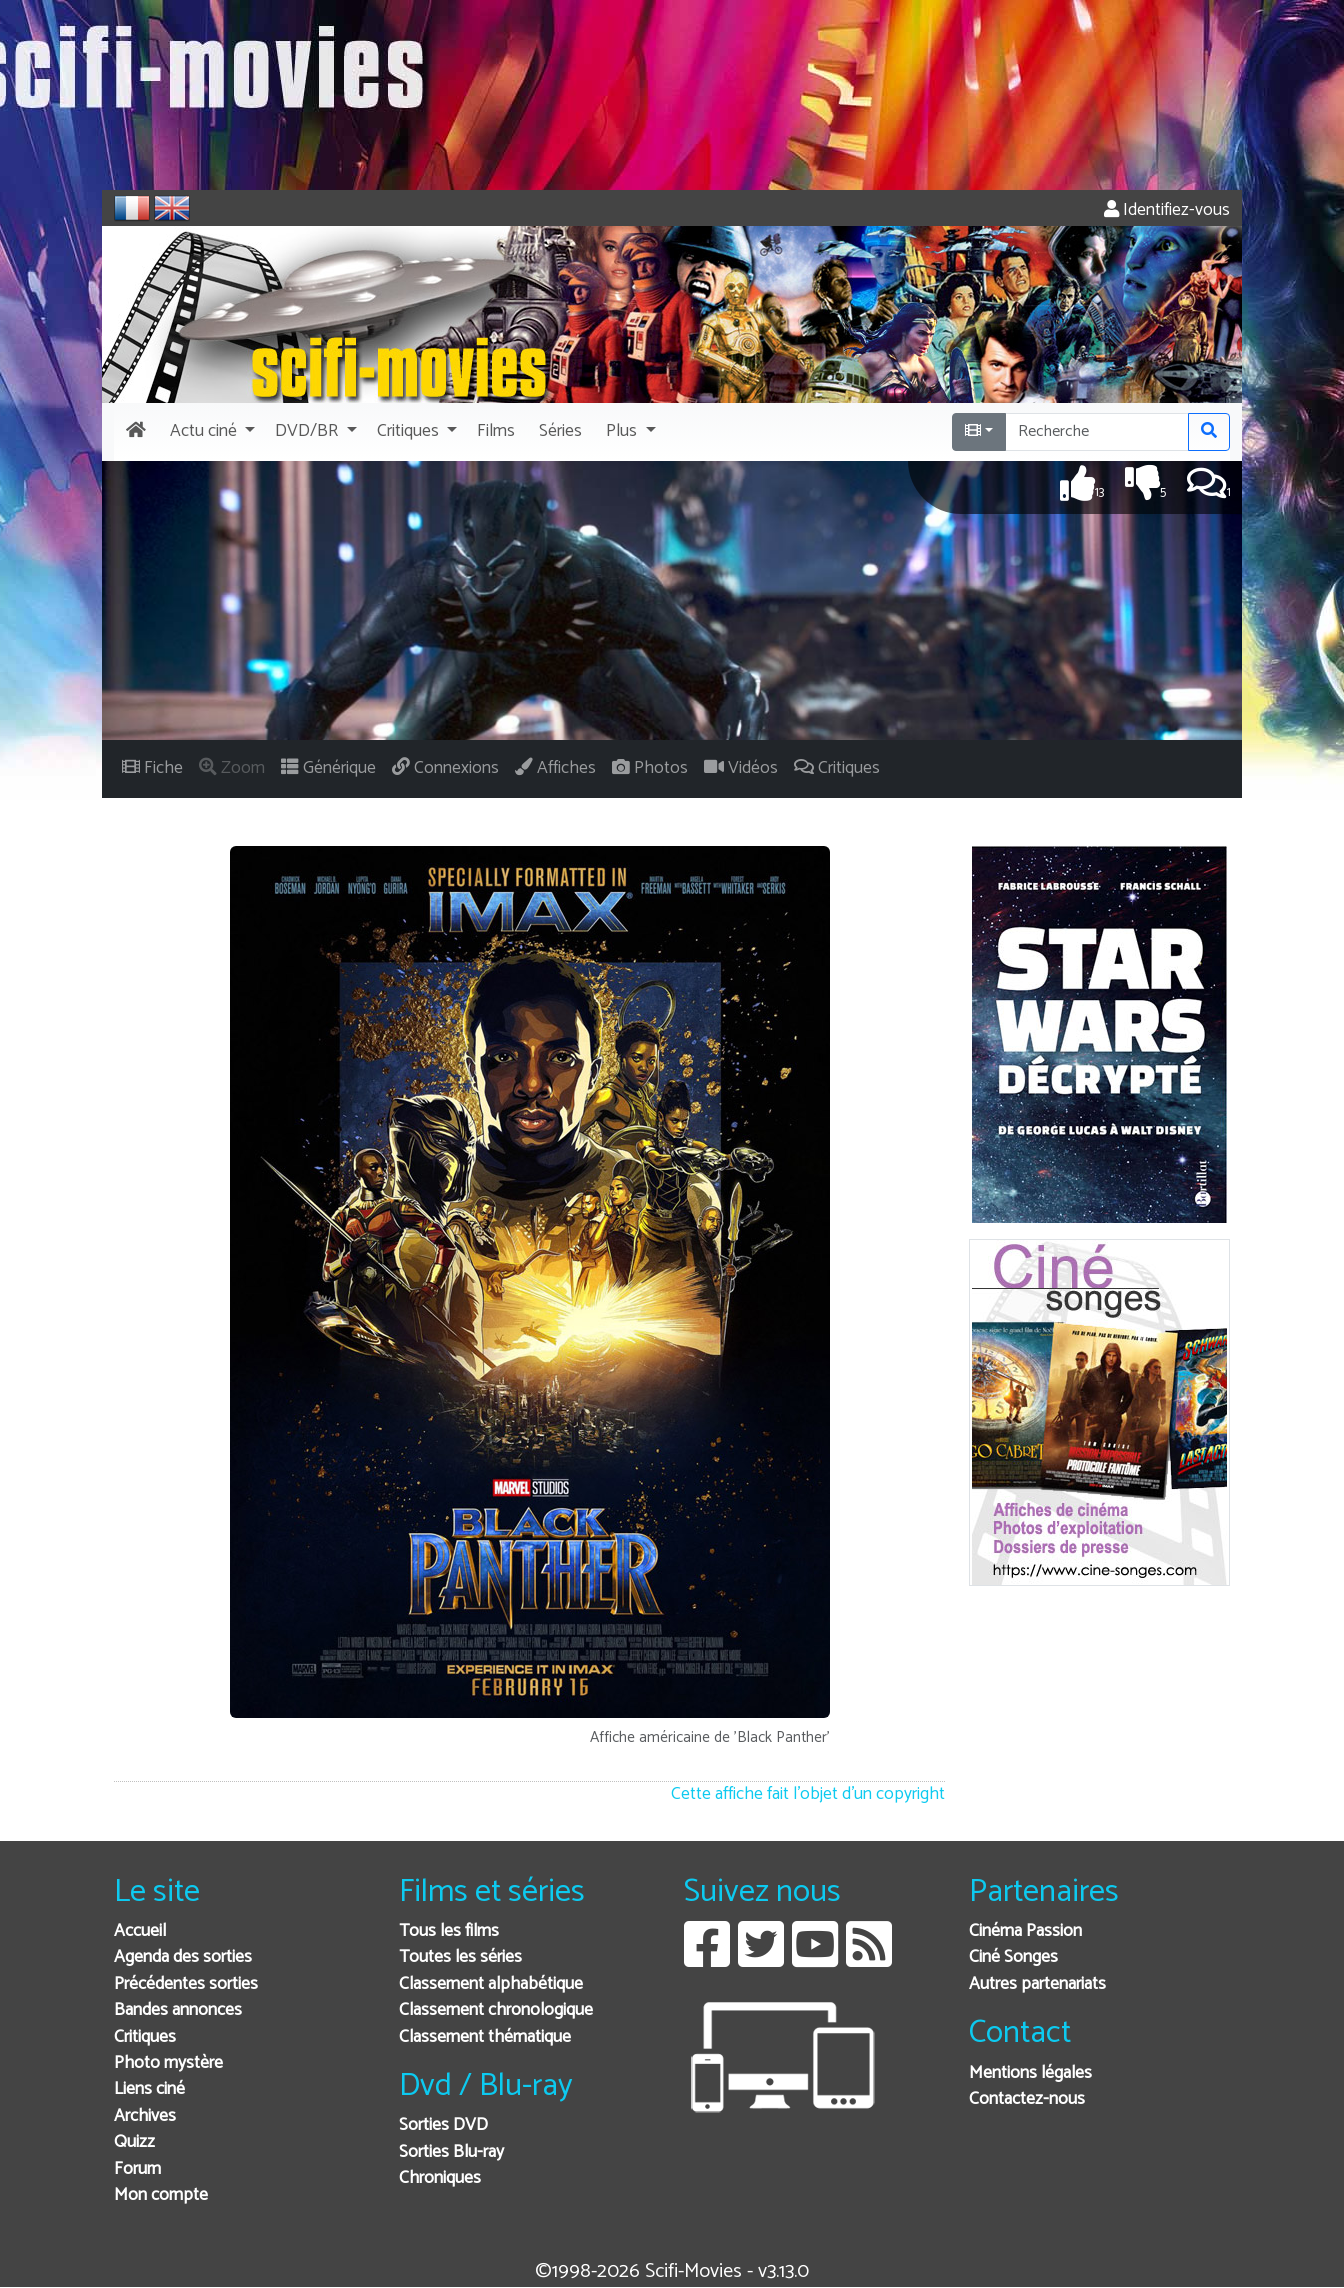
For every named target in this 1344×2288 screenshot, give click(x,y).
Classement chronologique (496, 2010)
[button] (210, 432)
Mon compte (161, 2195)
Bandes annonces (178, 2010)
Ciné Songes (1013, 1957)
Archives (145, 2116)
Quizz (134, 2142)
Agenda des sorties (183, 1957)
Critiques (145, 2037)
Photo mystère (168, 2063)
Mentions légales (1030, 2073)
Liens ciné (149, 2089)
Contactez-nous (1027, 2099)
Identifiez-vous (1167, 210)
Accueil (140, 1931)
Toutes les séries (460, 1957)
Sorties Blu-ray (451, 2152)
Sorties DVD (443, 2125)
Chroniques (440, 2178)
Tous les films (449, 1931)
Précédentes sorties (186, 1984)
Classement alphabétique (491, 1984)
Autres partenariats (1037, 1984)
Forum (137, 2169)
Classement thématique (485, 2037)
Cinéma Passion (1025, 1931)
